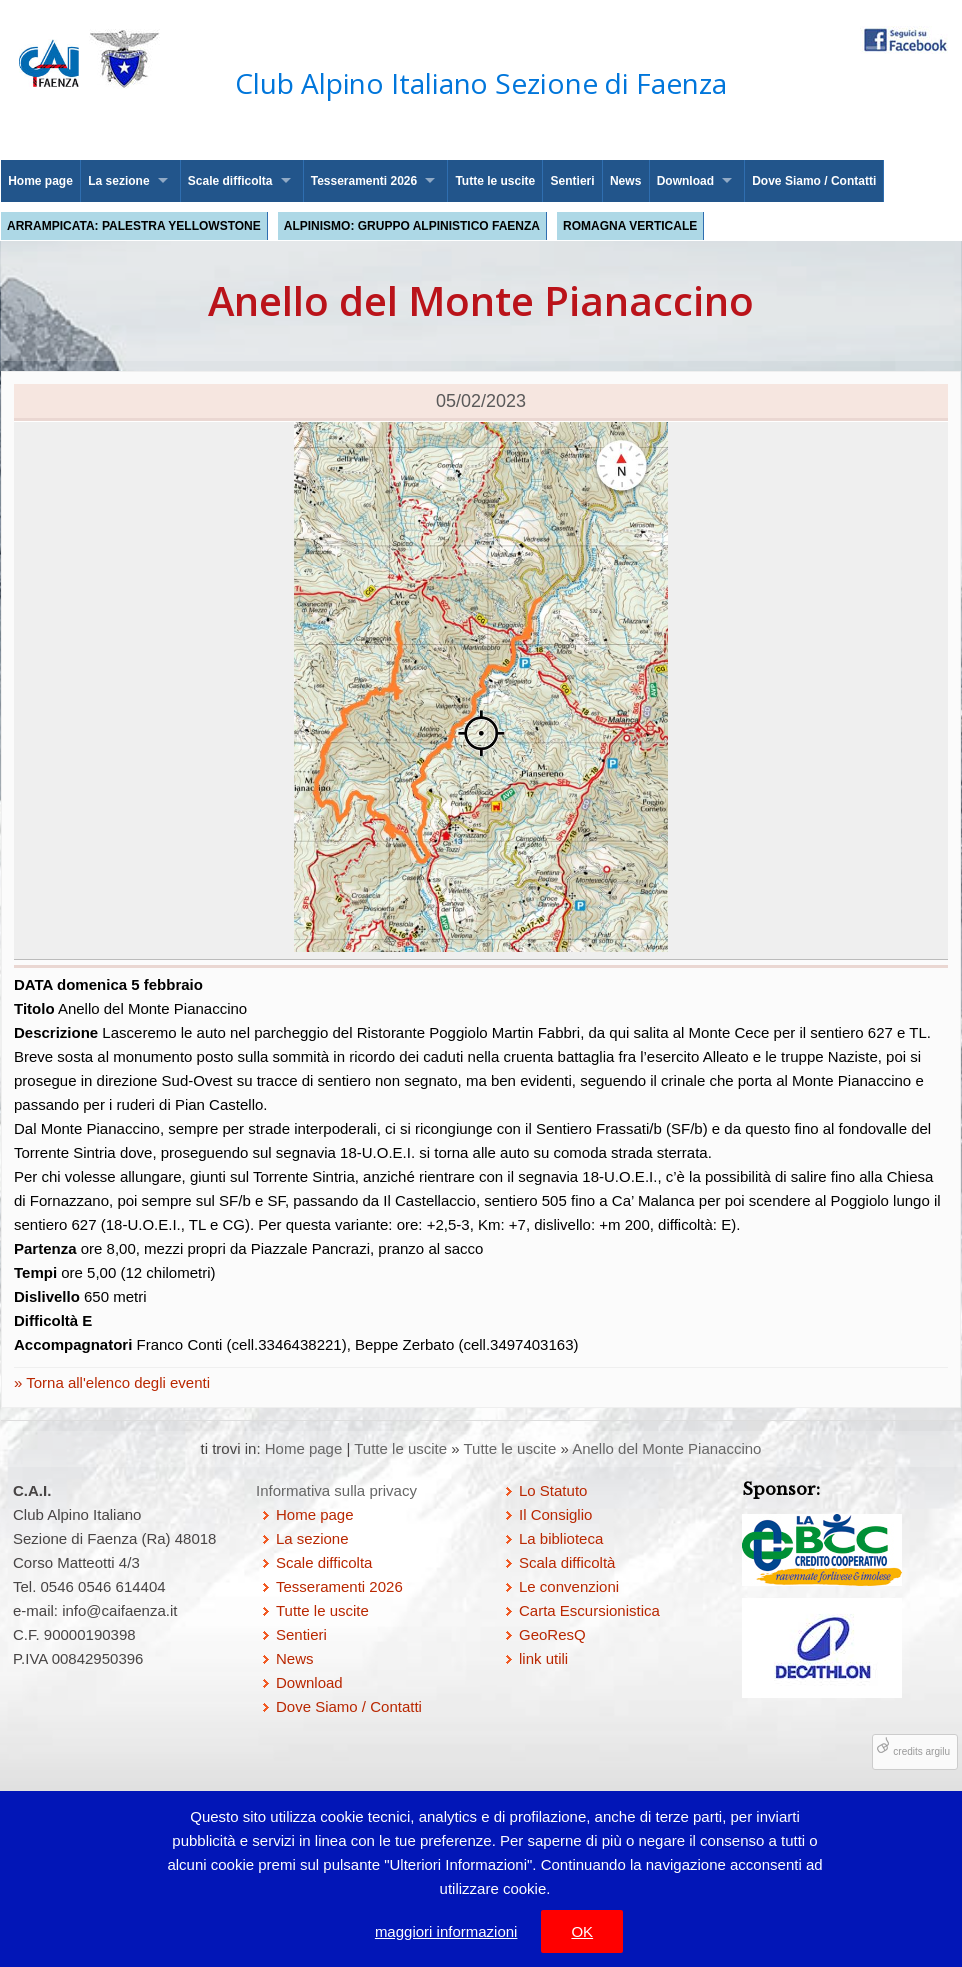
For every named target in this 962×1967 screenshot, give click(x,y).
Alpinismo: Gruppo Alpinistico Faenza (412, 226)
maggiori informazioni (446, 1931)
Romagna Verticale (630, 226)
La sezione (118, 181)
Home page (40, 181)
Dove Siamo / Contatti (814, 181)
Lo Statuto (553, 1490)
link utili (543, 1658)
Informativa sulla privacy (336, 1490)
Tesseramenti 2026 (364, 181)
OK (582, 1931)
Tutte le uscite (495, 181)
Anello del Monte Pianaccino (666, 1448)
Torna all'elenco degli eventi (116, 1382)
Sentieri (573, 181)
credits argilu (921, 1751)
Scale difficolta (230, 181)
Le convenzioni (569, 1586)
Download (685, 181)
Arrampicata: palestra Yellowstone (134, 226)
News (625, 181)
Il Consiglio (555, 1514)
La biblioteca (561, 1538)
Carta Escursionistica (589, 1610)
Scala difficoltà (567, 1562)
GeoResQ (552, 1634)
